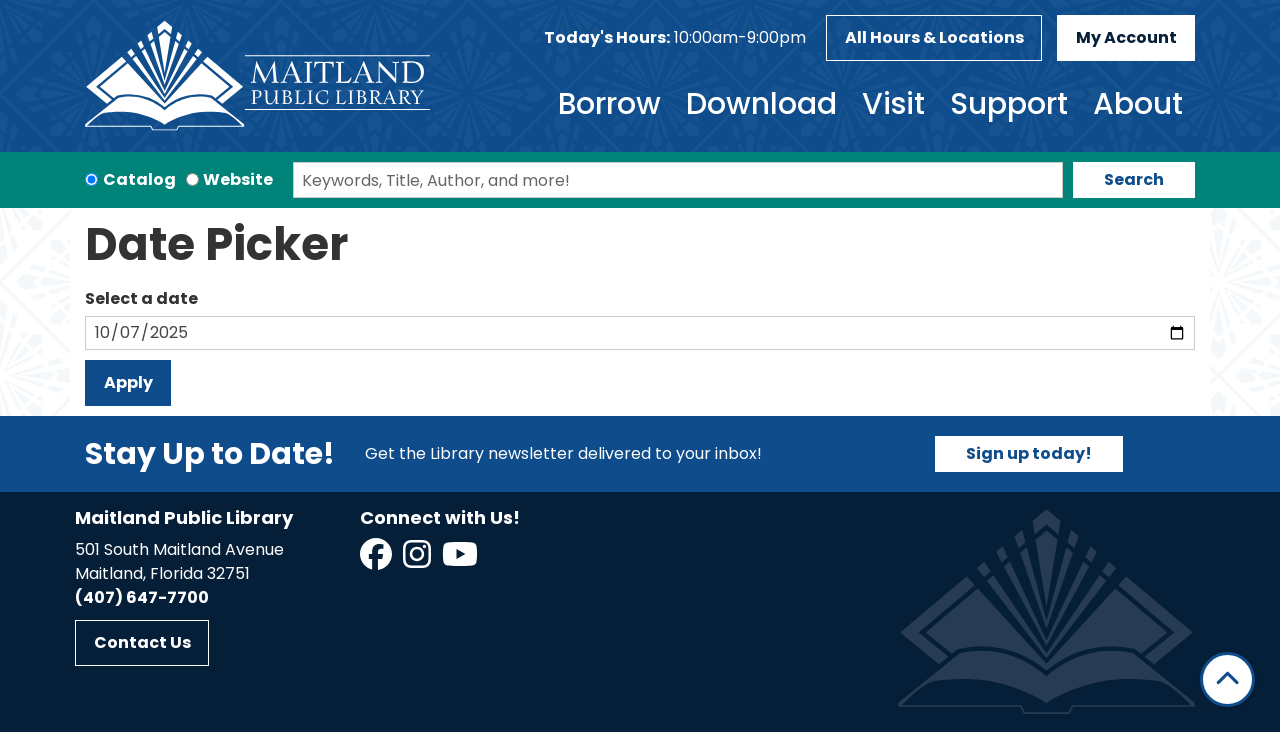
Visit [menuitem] (893, 104)
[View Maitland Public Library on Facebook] (377, 560)
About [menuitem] (1138, 104)
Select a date (141, 298)
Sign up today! (1029, 453)
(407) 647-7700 (142, 597)
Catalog (139, 179)
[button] (675, 38)
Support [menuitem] (1009, 104)
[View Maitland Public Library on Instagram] (418, 560)
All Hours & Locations (934, 37)
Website (238, 179)
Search (1134, 179)
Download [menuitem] (761, 104)
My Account (1126, 37)
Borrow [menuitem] (609, 104)
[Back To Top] (1227, 679)
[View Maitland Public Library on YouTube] (461, 560)
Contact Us (142, 642)
